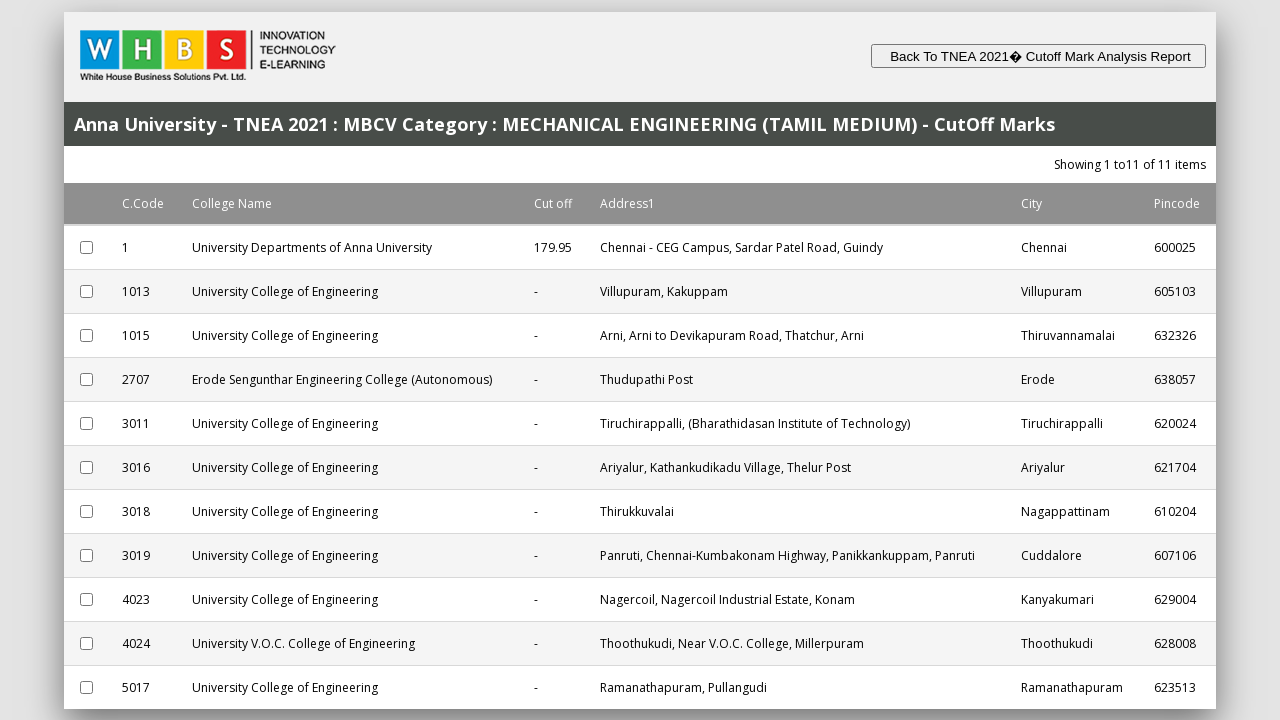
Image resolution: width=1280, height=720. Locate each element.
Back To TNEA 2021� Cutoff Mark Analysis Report (1038, 56)
